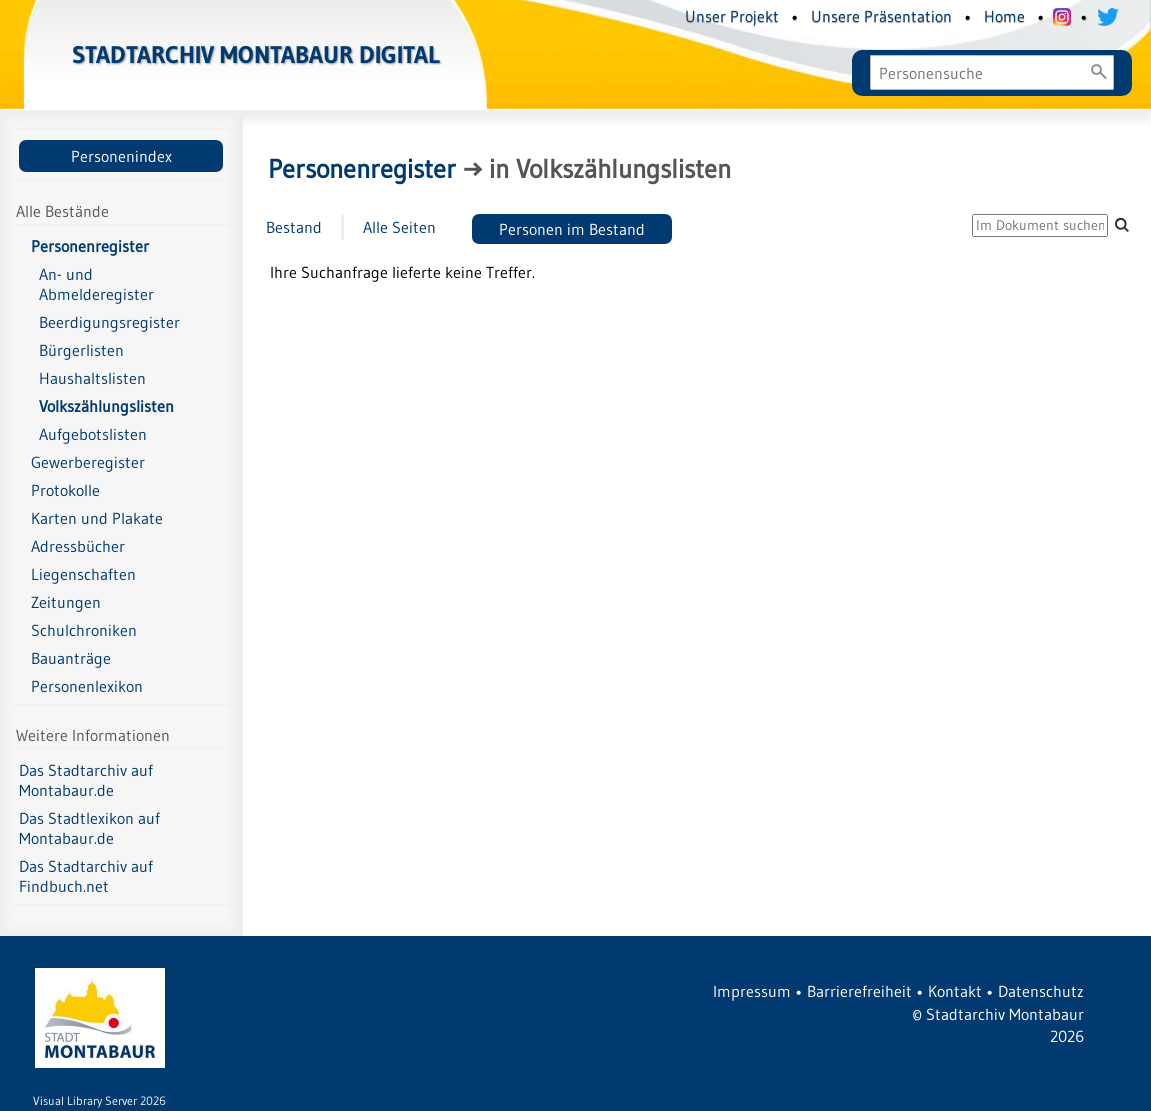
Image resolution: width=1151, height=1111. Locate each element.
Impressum (752, 991)
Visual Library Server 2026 (99, 1100)
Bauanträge (71, 658)
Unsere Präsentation (881, 16)
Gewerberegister (88, 462)
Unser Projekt (732, 16)
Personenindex (121, 156)
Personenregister (90, 246)
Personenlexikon (87, 686)
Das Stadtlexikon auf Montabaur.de (89, 828)
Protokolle (65, 490)
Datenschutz (1041, 991)
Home (1004, 16)
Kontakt (955, 991)
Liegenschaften (83, 574)
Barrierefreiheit (859, 991)
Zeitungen (66, 602)
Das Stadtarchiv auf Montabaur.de (86, 780)
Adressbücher (78, 546)
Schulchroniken (84, 630)
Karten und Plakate (97, 518)
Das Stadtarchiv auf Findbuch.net (86, 876)
